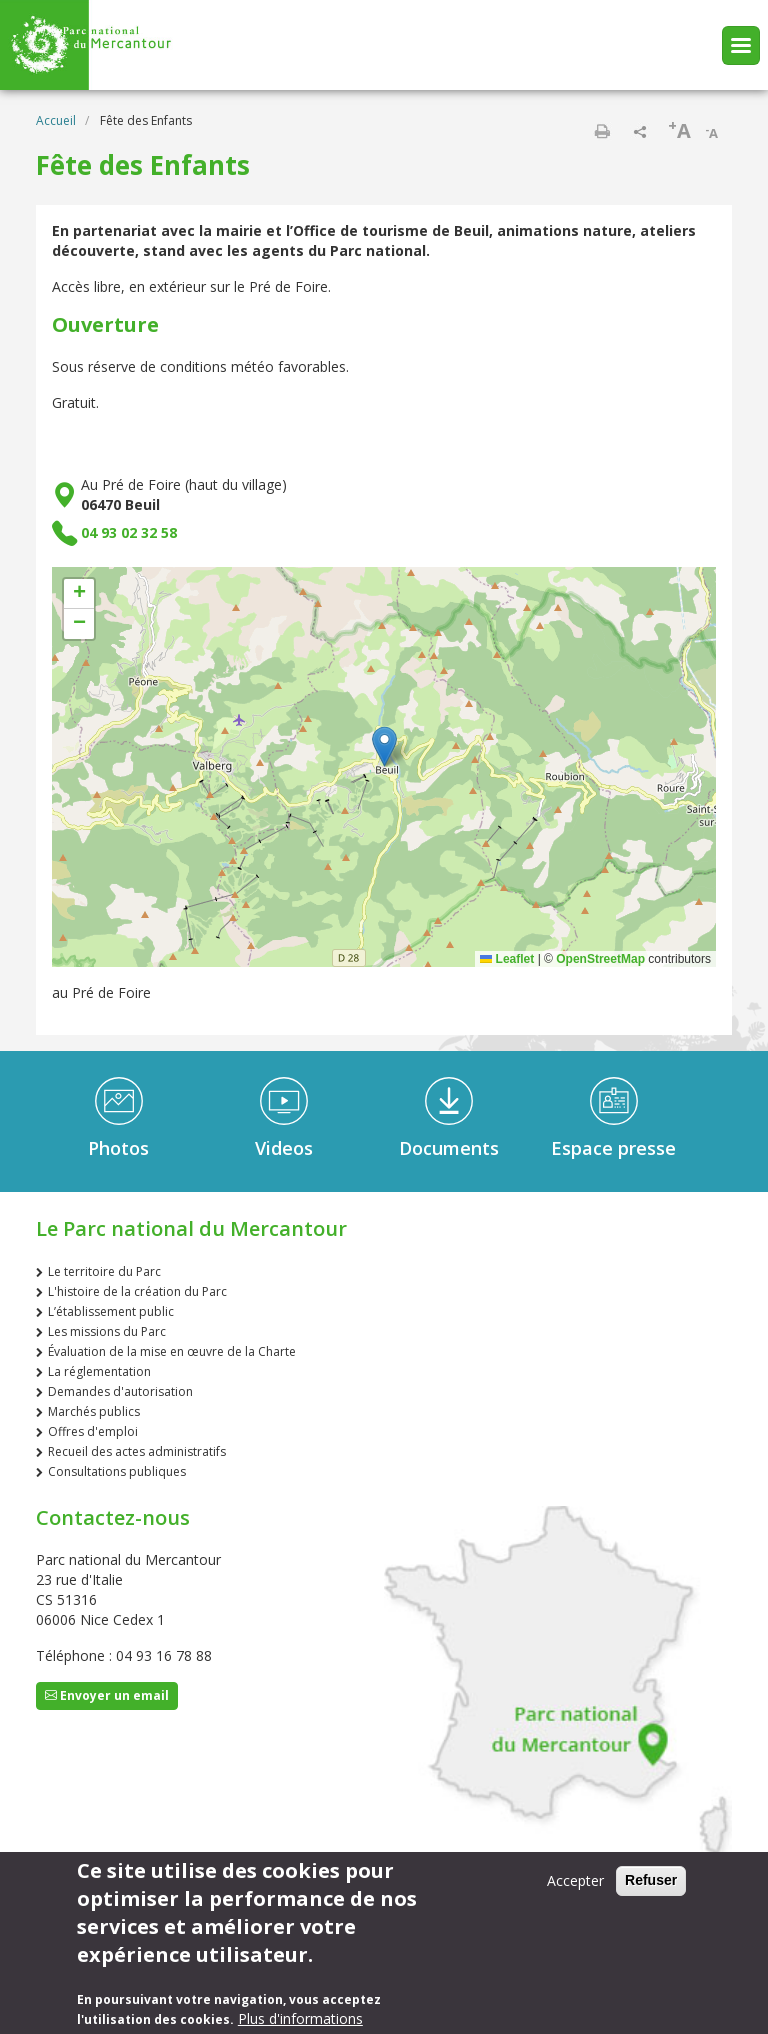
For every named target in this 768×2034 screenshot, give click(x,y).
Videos (284, 1148)
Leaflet (507, 959)
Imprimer (602, 131)
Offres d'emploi (93, 1431)
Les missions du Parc (107, 1331)
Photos (118, 1148)
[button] (384, 746)
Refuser (651, 1880)
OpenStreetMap (600, 959)
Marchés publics (94, 1411)
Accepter (575, 1880)
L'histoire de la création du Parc (137, 1291)
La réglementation (99, 1371)
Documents (449, 1148)
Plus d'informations (300, 2018)
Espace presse (613, 1148)
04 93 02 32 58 (129, 532)
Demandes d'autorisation (120, 1391)
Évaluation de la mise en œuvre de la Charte (172, 1351)
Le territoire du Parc (104, 1271)
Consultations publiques (117, 1471)
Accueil (56, 120)
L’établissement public (111, 1311)
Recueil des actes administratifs (137, 1451)
